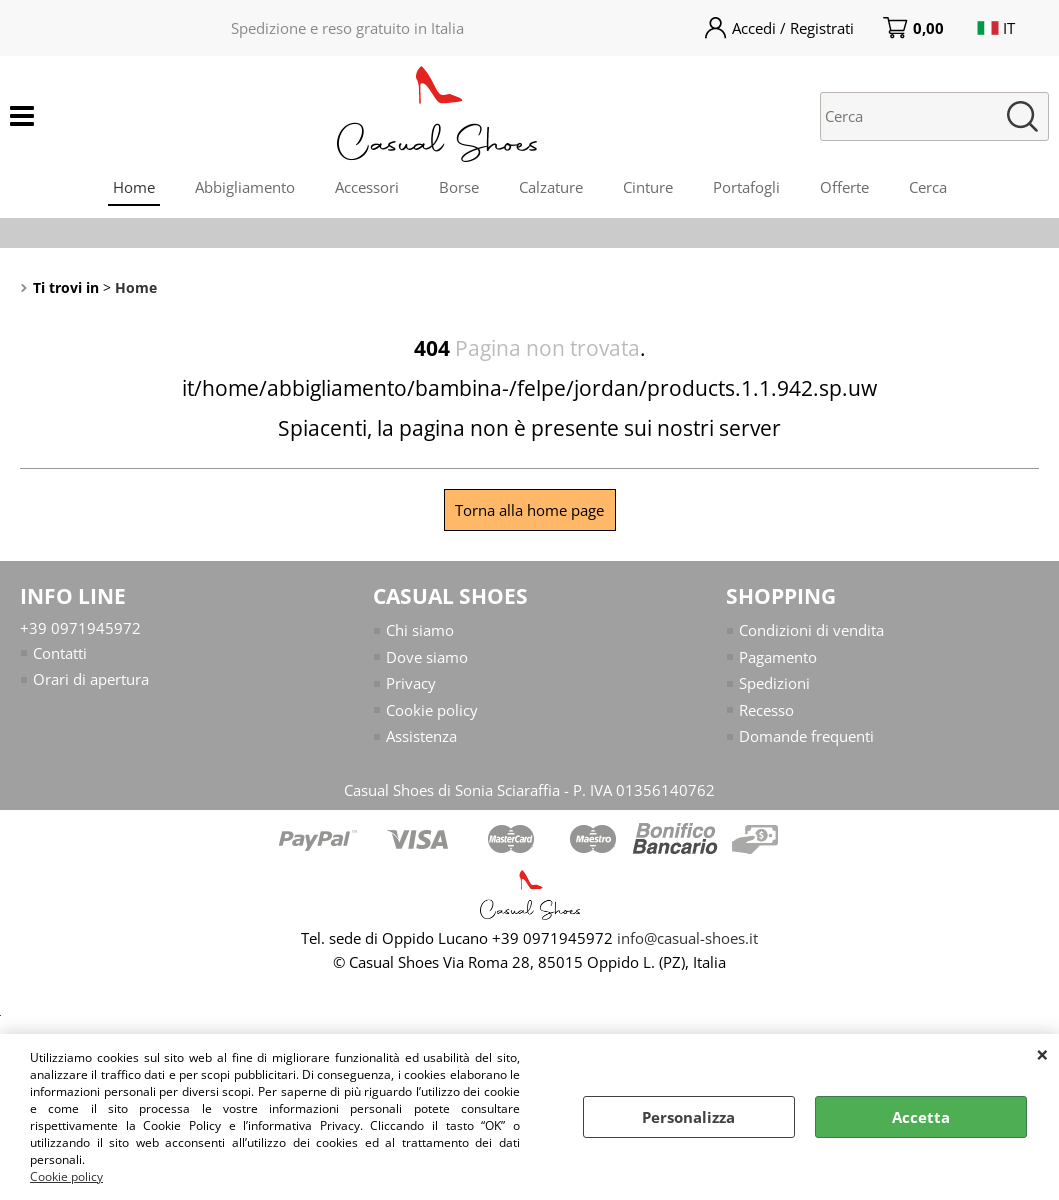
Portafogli (746, 187)
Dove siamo (427, 657)
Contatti (60, 653)
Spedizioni (774, 683)
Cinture (648, 187)
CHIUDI (1042, 1054)
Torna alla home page (529, 510)
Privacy (411, 683)
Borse (459, 187)
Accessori (367, 187)
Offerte (844, 187)
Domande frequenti (806, 736)
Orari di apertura (91, 679)
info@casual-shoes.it (687, 938)
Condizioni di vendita (811, 630)
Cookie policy (66, 1176)
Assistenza (421, 736)
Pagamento (778, 657)
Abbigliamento (245, 187)
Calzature (551, 187)
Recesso (766, 710)
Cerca (928, 187)
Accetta (921, 1117)
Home (134, 187)
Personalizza (688, 1117)
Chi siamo (420, 630)
